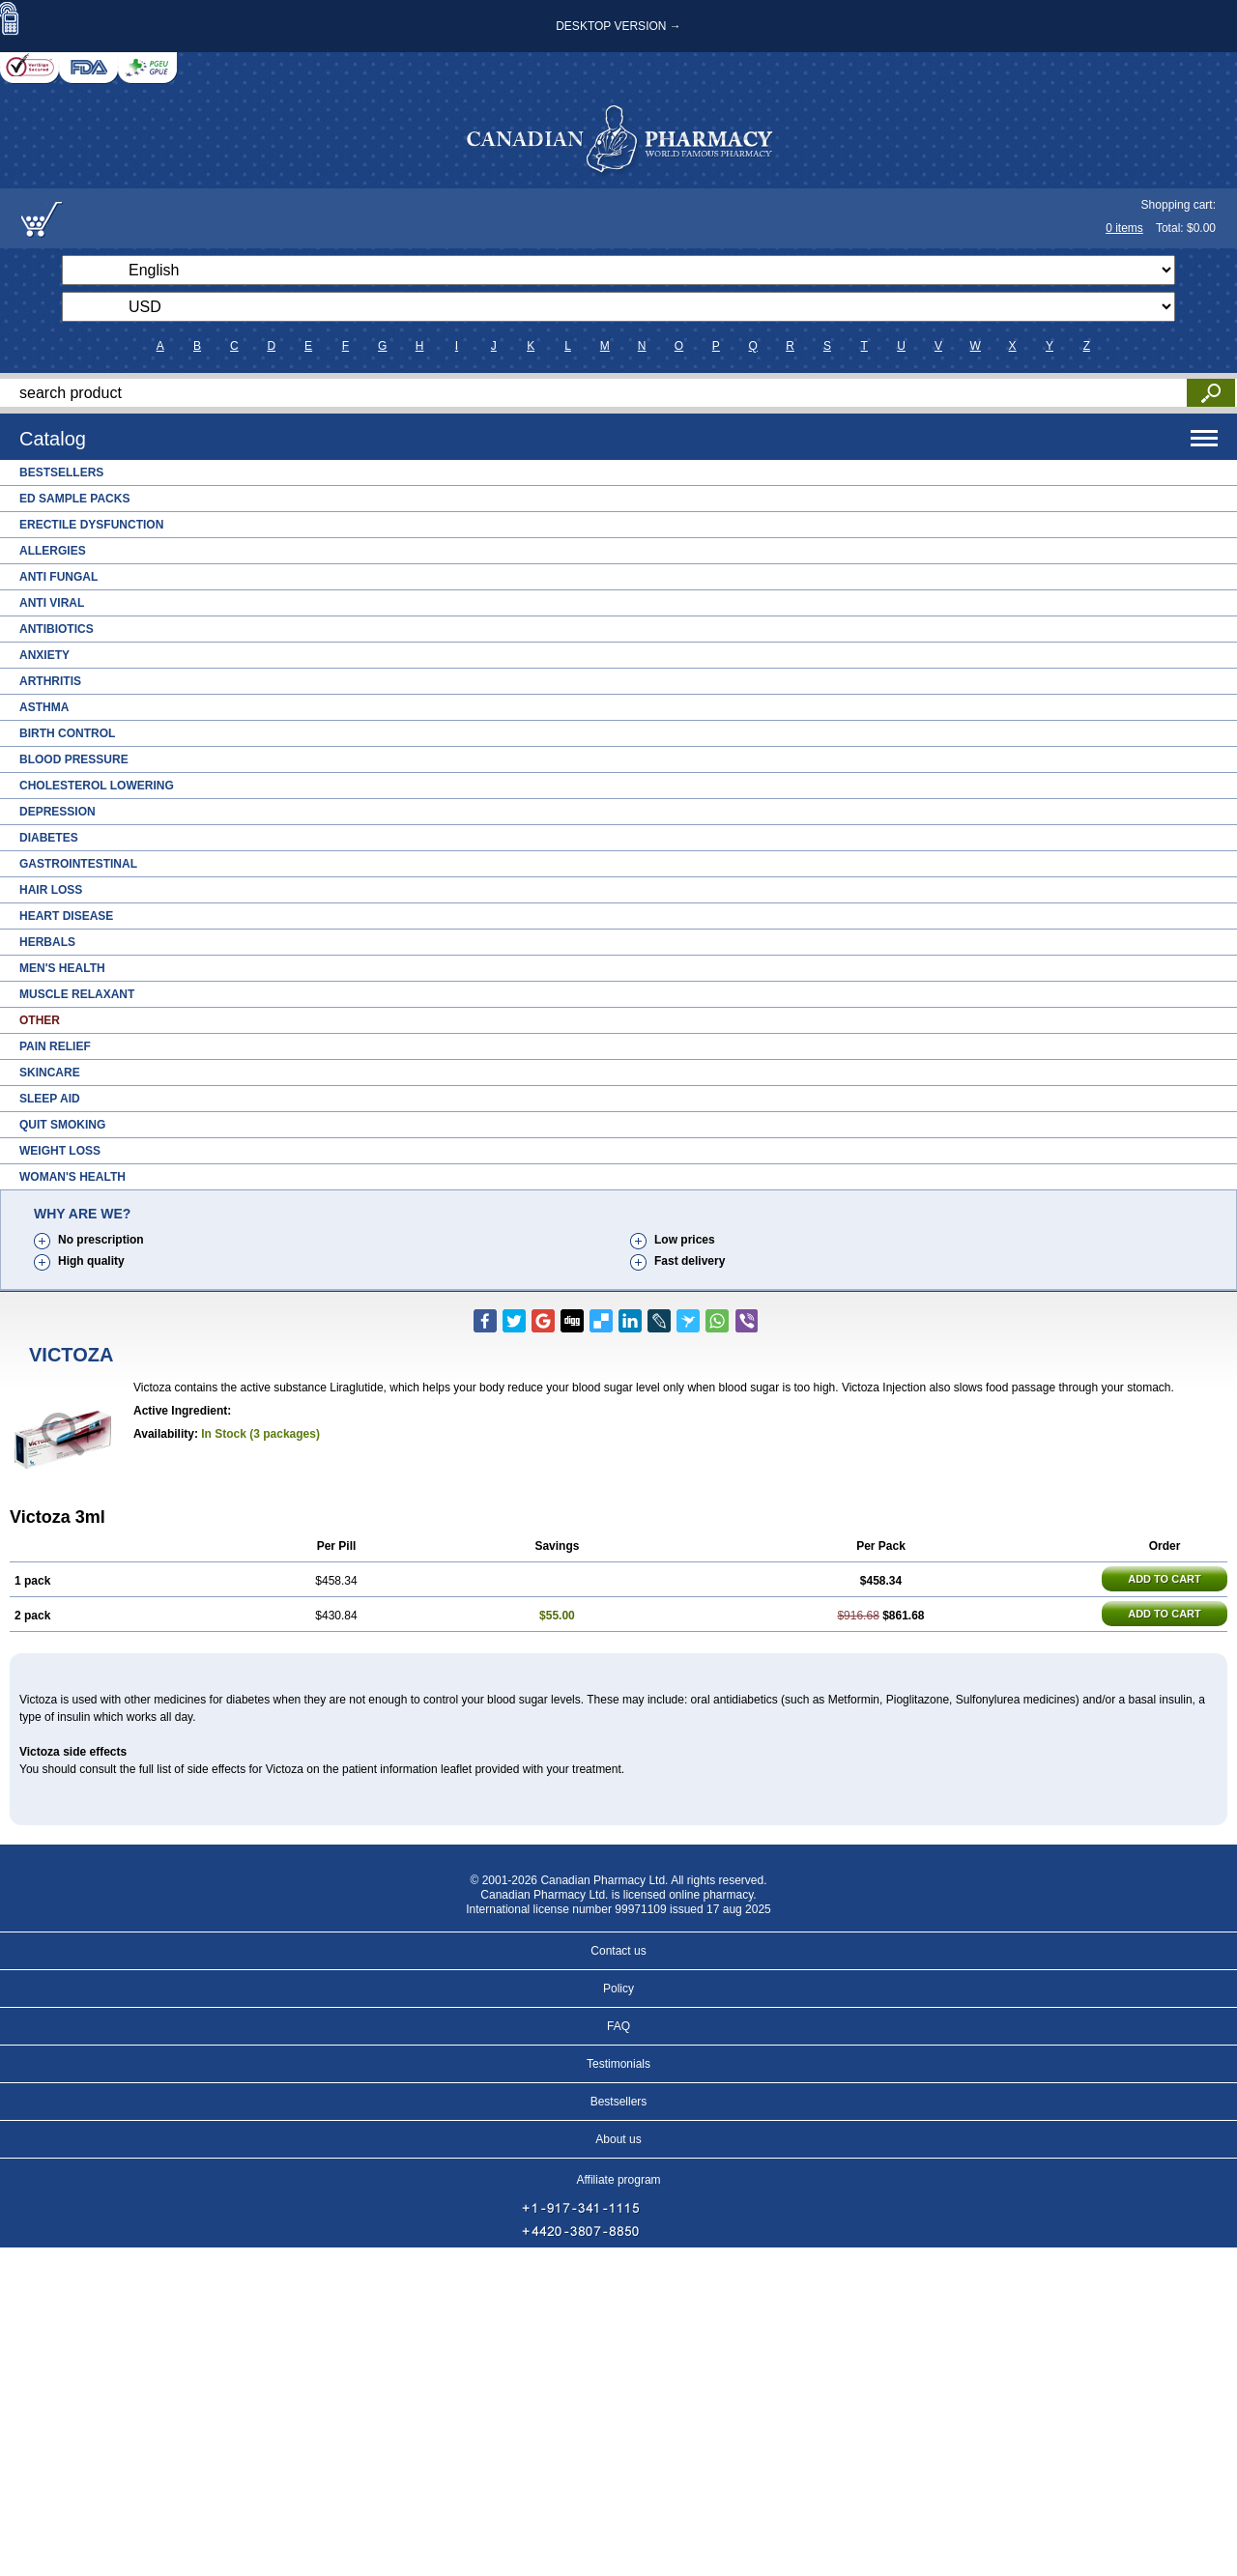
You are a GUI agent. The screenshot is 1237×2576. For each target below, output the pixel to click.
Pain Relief (55, 1046)
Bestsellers (61, 472)
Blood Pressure (74, 759)
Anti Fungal (58, 577)
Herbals (47, 942)
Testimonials (618, 2064)
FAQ (618, 2026)
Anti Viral (51, 603)
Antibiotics (56, 629)
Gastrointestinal (78, 864)
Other (39, 1020)
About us (618, 2139)
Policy (618, 1988)
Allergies (52, 551)
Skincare (49, 1072)
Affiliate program (618, 2180)
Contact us (618, 1951)
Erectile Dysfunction (91, 524)
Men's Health (62, 968)
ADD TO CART (1164, 1579)
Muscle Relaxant (76, 994)
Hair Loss (50, 890)
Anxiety (44, 655)
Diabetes (48, 837)
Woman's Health (72, 1177)
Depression (57, 811)
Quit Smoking (62, 1124)
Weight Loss (60, 1151)
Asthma (44, 707)
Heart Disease (66, 916)
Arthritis (50, 681)
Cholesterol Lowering (96, 785)
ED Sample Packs (74, 498)
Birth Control (67, 733)
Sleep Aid (49, 1098)
